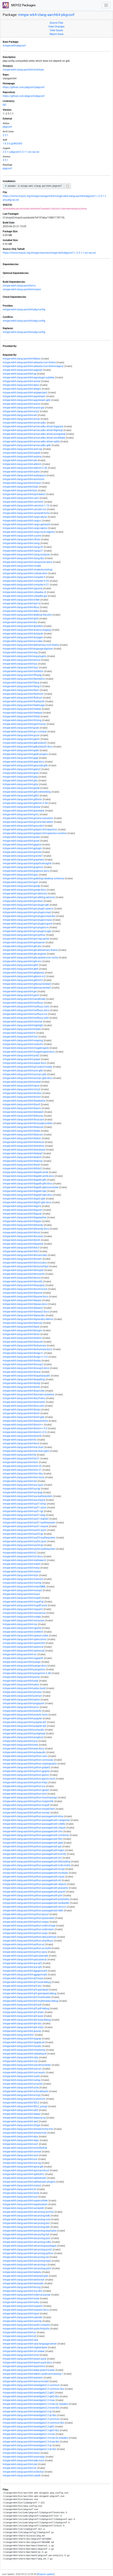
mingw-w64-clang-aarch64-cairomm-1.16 (26, 505)
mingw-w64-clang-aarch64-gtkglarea (23, 972)
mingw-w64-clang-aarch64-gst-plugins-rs (26, 927)
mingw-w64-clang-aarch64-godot (21, 837)
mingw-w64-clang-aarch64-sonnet (22, 2151)
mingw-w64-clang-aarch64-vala (20, 2339)
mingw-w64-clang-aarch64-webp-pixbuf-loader (29, 2370)
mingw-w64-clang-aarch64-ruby (20, 2057)
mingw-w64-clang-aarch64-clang (21, 543)
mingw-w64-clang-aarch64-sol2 (20, 2144)
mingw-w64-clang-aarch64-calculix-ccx (24, 509)
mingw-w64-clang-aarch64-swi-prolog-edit (26, 2226)
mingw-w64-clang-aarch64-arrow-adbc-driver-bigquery (33, 426)
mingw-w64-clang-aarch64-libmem (22, 1258)
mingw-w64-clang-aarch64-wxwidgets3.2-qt (27, 2411)
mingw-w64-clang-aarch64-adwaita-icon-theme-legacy (33, 366)
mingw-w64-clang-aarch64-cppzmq (23, 588)
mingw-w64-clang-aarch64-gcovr (21, 735)
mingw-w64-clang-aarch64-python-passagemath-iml (32, 1857)
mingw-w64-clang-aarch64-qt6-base (23, 2016)
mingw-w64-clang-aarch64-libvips (22, 1409)
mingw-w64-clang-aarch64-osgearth (23, 1658)
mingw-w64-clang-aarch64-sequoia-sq (24, 2117)
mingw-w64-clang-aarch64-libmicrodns (25, 1262)
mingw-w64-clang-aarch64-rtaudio (22, 2046)
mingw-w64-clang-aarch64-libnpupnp (24, 1285)
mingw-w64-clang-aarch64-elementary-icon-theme (31, 644)
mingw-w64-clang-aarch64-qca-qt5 (22, 1963)
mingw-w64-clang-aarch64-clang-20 (23, 547)
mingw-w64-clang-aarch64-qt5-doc (22, 1985)
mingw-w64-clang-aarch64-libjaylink (23, 1243)
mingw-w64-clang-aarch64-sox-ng (22, 2162)
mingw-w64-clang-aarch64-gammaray (24, 724)
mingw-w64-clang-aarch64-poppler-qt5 (24, 1722)
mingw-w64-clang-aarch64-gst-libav (23, 901)
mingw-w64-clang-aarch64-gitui (20, 784)
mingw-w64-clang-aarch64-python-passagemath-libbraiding (36, 1861)
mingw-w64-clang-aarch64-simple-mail (24, 2132)
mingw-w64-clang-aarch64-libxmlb (22, 1435)
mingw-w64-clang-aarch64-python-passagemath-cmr (33, 1831)
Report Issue (56, 34)
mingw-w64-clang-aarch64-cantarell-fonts (26, 513)
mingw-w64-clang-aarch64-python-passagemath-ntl (32, 1880)
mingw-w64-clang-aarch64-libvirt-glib (23, 1417)
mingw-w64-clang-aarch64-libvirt (21, 1413)
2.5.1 (5, 135)
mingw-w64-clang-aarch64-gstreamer (24, 942)
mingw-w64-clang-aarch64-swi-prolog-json (26, 2238)
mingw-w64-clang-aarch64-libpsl (21, 1326)
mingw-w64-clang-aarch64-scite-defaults (25, 2091)
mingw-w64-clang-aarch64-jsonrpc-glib (24, 1074)
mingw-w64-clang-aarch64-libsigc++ (23, 1353)
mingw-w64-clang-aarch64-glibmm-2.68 (25, 803)
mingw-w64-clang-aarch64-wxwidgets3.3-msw (29, 2434)
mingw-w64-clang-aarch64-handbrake (24, 999)
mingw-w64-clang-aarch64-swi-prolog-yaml (27, 2268)
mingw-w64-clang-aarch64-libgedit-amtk (25, 1172)
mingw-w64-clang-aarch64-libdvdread (24, 1149)
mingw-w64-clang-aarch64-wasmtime (24, 2366)
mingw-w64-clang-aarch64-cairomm (23, 501)
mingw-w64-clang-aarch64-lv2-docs (23, 1556)
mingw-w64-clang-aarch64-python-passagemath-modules (35, 1872)
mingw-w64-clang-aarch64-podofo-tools (25, 1714)
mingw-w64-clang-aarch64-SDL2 (21, 2102)
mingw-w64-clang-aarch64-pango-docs (25, 1665)
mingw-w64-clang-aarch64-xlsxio (21, 2452)
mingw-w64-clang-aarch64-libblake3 (23, 1112)
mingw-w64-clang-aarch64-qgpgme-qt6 (25, 1974)
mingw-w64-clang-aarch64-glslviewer (23, 810)
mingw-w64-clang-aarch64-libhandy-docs (26, 1228)
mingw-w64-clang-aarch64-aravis (21, 403)
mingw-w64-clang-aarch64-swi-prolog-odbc (27, 2242)
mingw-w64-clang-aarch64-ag (19, 373)
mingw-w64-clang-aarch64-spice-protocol (26, 2170)
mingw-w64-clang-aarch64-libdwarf (23, 1153)
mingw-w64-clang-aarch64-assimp (22, 456)
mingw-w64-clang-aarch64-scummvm (24, 2098)
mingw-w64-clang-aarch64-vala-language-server (30, 2343)
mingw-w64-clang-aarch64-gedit (21, 750)
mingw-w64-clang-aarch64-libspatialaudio (26, 1375)
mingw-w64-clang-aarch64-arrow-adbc (24, 422)
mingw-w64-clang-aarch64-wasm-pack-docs (27, 2362)
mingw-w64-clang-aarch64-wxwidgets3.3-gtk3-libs (31, 2430)
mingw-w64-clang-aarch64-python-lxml (25, 1793)
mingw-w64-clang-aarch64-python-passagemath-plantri (34, 1891)
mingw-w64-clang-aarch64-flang (21, 682)
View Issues (56, 30)
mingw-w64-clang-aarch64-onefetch (23, 1631)
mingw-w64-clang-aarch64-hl (19, 1032)
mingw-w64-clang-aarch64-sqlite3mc (23, 2174)
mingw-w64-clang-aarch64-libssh (21, 1387)
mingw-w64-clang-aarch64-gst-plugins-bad (27, 912)
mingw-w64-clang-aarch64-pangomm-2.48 (27, 1673)
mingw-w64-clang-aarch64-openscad (23, 1650)
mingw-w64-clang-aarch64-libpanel (22, 1292)
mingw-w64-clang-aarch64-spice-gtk (23, 2166)
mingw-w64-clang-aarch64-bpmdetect (24, 494)
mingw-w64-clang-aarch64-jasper (21, 1059)
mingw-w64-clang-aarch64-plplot (21, 1699)
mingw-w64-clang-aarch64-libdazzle (23, 1127)
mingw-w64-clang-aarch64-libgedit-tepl (24, 1191)
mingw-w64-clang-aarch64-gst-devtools (25, 893)
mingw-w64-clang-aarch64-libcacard (23, 1119)
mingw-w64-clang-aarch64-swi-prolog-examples (29, 2230)
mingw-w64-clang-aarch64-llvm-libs (23, 1473)
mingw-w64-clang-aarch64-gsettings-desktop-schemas (33, 878)
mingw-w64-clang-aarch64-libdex (21, 1130)
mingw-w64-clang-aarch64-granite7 (23, 855)
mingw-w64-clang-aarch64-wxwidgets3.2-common (31, 2385)
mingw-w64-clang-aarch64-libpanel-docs (25, 1296)
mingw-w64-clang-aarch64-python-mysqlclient (29, 1808)
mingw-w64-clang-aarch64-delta (21, 611)
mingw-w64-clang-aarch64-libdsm (22, 1138)
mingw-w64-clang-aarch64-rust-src (22, 2068)
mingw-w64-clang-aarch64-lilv (19, 1439)
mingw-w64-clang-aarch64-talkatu (22, 2272)
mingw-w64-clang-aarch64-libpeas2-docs (26, 1311)
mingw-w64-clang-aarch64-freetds (22, 709)
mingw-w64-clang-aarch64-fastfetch (23, 671)
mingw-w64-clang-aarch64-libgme (22, 1206)
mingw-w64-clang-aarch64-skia (20, 2136)
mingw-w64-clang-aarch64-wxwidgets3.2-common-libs (33, 2388)
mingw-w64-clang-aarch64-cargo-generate (26, 524)
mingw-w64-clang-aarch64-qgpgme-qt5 (25, 1970)
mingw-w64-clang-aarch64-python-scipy (25, 1933)
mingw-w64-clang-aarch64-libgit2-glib (24, 1198)
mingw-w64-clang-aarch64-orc (20, 1654)
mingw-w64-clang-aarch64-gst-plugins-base (27, 919)
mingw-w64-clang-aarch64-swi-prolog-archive (28, 2211)
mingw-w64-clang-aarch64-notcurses (23, 1620)
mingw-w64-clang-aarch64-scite (21, 2087)
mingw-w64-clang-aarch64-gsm (20, 882)
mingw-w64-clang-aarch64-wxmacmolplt (26, 2381)
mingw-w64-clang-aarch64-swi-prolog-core (26, 2219)
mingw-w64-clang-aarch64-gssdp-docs (24, 889)
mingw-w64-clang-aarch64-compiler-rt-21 (26, 584)
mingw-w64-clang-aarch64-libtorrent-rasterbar (28, 1394)
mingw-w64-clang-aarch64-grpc (20, 874)
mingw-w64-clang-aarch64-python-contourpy (28, 1759)
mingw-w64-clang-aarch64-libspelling (24, 1379)
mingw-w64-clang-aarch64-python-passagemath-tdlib (33, 1910)
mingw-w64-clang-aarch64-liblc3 (21, 1247)
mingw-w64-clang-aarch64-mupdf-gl (23, 1601)
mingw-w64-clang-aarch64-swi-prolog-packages (29, 2245)
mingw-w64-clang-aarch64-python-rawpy (26, 1921)
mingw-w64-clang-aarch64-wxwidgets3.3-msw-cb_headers (35, 2437)
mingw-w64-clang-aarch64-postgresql (24, 1733)
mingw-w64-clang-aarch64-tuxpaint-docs (26, 2309)
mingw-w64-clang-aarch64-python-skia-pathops (29, 1936)
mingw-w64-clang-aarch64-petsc (21, 1684)
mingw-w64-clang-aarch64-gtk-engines (24, 953)
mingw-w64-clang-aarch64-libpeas (22, 1300)
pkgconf (7, 126)
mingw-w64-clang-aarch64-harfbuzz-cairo (26, 1006)
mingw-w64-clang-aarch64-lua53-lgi (23, 1533)
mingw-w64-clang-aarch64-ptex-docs (23, 1748)
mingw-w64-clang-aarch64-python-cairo (25, 1756)
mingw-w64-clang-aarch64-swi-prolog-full (26, 2234)
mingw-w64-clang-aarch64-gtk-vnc (22, 961)
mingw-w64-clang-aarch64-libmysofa (24, 1274)
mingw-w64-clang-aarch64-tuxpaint (23, 2306)
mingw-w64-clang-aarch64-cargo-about (25, 516)
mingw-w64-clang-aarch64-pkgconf (46, 15)
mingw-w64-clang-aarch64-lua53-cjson (24, 1530)
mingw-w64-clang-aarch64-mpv (20, 1575)
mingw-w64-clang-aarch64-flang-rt (22, 686)
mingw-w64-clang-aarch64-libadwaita (24, 1100)
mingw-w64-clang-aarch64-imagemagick (26, 1048)
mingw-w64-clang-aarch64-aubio (21, 471)
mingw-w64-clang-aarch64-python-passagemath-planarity (35, 1887)
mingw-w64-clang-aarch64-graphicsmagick (27, 863)
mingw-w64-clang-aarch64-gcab (21, 727)
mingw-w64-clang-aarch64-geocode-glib (25, 765)
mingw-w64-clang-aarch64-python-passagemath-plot (33, 1895)
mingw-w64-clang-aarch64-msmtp (22, 1582)
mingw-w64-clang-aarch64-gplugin (22, 848)
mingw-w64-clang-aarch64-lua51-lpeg (24, 1515)
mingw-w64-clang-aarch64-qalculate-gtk (25, 1955)
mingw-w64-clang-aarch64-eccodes (23, 641)
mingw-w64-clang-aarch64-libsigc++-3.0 (25, 1356)
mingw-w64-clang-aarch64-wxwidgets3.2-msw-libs (31, 2407)
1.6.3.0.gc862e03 (12, 143)
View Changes (56, 26)
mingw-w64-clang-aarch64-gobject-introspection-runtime (35, 833)
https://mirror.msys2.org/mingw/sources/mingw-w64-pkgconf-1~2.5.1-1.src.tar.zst (49, 252)
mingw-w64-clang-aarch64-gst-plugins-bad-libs (29, 916)
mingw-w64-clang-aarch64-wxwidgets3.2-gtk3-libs (31, 2396)
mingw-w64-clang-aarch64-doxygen (23, 637)
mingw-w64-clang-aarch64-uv (19, 2332)
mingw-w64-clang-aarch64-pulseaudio (24, 1752)
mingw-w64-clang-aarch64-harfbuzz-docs (26, 1010)
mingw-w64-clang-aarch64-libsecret (23, 1341)
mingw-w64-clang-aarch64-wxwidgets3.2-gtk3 (28, 2392)
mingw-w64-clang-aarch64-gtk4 (20, 968)
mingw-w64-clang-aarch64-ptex (20, 1744)
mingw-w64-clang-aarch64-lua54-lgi (23, 1545)
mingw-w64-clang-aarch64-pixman (22, 1695)
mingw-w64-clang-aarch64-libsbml (22, 1338)
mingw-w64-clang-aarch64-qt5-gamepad (26, 1989)
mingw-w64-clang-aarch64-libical (21, 1232)
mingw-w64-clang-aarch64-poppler (22, 1718)
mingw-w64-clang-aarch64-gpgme (22, 844)
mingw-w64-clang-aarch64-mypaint (23, 1609)
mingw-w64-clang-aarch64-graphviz (23, 867)
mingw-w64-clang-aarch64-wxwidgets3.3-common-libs (33, 2422)
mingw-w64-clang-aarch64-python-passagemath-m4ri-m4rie (36, 1865)
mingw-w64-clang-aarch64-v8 (19, 2336)
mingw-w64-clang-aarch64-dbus (21, 607)
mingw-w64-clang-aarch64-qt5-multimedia (27, 1997)
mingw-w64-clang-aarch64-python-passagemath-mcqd (34, 1869)
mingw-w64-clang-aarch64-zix (19, 2468)
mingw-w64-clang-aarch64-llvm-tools (23, 1477)
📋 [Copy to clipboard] (67, 186)
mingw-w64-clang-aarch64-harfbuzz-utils (26, 1017)
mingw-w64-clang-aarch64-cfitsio (21, 539)
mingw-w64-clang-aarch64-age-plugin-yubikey (28, 377)
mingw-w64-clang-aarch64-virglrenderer (25, 2347)
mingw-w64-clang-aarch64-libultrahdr (24, 1402)
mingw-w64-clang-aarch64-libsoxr (22, 1371)
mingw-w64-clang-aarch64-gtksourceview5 (27, 987)
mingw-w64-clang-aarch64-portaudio (23, 1729)
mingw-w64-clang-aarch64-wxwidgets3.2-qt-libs (29, 2415)
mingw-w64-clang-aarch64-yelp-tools (23, 2460)
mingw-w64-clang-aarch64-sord (20, 2155)
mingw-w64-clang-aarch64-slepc (21, 2140)
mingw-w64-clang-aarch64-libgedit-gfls (24, 1179)
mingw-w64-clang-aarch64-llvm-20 (22, 1466)
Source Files (56, 22)
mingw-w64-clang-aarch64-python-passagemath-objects (34, 1884)
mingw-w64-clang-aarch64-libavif (21, 1104)
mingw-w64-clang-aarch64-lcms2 (21, 1089)
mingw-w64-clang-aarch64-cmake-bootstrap (28, 569)
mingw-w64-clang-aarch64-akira (21, 385)
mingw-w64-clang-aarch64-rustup (22, 2080)
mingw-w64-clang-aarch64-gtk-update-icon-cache (30, 957)
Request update (46, 2574)
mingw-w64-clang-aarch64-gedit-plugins (25, 754)
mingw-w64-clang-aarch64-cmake (22, 565)
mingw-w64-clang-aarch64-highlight (23, 1025)
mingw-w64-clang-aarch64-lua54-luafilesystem (29, 1548)
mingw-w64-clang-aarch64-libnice (22, 1277)
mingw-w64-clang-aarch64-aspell (21, 452)
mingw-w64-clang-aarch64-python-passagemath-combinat (36, 1835)
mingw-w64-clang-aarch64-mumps (22, 1590)
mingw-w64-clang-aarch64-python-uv (24, 1944)
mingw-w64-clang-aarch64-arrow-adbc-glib (27, 445)
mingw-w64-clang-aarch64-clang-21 (23, 550)
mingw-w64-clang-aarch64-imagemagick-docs (29, 1051)
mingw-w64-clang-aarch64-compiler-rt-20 (26, 580)
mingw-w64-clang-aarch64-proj (20, 1741)
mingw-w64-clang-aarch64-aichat (21, 381)
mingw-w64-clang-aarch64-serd (20, 2121)
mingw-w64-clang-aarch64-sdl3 (20, 2110)
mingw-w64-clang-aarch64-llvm (20, 1462)
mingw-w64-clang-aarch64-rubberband (24, 2053)
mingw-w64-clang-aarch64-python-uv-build (27, 1948)
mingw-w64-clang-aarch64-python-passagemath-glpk (33, 1842)
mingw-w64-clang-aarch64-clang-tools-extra (27, 562)
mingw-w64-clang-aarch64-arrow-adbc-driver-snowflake (34, 437)
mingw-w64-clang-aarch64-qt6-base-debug (27, 2019)
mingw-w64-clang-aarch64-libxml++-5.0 (25, 1428)
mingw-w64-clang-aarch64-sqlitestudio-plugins (29, 2181)
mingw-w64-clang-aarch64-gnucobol (23, 825)
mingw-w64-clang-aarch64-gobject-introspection (30, 829)
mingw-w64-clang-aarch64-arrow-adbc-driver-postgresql (34, 434)
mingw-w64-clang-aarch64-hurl (20, 1036)
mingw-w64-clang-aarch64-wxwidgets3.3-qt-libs (29, 2449)
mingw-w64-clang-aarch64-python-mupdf (26, 1805)
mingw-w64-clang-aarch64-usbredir (23, 2317)
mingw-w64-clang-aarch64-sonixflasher (25, 2147)
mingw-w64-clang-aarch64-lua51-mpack (25, 1526)
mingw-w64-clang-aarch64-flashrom (23, 693)
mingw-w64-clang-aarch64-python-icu (24, 1786)
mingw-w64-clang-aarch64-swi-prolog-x (25, 2264)
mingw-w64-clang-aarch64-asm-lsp (22, 449)
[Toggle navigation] (106, 5)
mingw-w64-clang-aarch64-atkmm (22, 464)
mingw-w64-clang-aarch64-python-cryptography (30, 1763)
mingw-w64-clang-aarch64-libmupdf (23, 1270)
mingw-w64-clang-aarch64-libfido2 (22, 1168)
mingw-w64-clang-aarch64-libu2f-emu (24, 1398)
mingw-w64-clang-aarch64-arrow (21, 418)
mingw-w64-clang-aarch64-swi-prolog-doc (26, 2223)
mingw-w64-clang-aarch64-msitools (23, 1579)
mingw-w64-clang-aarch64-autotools (23, 479)
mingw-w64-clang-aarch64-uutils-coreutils (26, 2324)
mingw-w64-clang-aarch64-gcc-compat (25, 731)
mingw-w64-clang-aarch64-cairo (21, 498)
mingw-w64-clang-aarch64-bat (20, 490)
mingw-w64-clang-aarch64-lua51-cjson (24, 1507)
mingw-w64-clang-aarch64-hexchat (22, 1021)
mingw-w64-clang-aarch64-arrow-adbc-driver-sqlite (31, 441)
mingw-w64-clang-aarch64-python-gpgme (26, 1771)
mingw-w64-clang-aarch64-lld (19, 1454)
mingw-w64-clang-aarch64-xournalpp (24, 2456)
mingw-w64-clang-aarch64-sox (20, 2159)
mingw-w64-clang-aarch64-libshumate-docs (27, 1349)
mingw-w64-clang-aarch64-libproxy (22, 1322)
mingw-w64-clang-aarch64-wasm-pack (24, 2358)
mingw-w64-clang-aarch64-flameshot (24, 678)
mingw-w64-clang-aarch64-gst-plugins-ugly (27, 931)
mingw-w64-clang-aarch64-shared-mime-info (28, 2129)
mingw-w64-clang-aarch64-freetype (22, 712)
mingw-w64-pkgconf (14, 45)
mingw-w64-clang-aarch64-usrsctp (22, 2321)
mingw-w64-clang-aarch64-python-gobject (26, 1767)
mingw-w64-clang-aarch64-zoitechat (23, 2471)
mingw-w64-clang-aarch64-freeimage (24, 705)
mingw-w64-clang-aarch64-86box (21, 358)
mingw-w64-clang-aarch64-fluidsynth (24, 701)
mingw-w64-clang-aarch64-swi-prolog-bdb (26, 2215)
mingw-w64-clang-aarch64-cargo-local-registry (29, 531)
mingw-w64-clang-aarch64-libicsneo (23, 1236)
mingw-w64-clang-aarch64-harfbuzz (23, 1002)
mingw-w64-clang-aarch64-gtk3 (20, 965)
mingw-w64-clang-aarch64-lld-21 (21, 1458)
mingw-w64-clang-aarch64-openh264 (24, 1643)
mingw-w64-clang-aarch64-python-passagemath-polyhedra (36, 1899)
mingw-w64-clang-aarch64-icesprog (23, 1040)
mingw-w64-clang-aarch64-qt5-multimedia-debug (30, 2000)
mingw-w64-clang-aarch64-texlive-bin (24, 2279)
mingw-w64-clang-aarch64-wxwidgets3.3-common (31, 2419)
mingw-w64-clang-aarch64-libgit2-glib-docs (27, 1202)
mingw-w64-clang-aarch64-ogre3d (22, 1628)
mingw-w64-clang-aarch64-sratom (22, 2185)
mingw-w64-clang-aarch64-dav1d (21, 603)
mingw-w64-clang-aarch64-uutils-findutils (26, 2328)
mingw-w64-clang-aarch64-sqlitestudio (24, 2178)
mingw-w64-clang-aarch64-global (21, 806)
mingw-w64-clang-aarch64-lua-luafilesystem (28, 1496)
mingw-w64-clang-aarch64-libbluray (23, 1115)
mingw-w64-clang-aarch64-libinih (21, 1240)
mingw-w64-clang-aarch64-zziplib (22, 2475)
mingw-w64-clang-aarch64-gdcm (21, 739)
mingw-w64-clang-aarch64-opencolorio (25, 1639)
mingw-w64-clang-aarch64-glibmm (22, 799)
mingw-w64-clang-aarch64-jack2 (21, 1055)
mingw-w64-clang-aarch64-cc (19, 285)
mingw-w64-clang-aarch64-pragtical (23, 1737)
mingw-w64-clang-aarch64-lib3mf (22, 1096)
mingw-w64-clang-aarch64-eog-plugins (24, 656)
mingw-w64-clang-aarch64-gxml (21, 995)
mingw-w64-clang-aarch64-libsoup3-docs (26, 1368)
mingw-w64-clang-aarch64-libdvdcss (23, 1142)
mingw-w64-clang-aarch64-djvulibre (23, 626)
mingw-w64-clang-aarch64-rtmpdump (24, 2049)
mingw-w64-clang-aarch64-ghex (21, 773)
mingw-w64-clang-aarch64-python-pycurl (26, 1914)
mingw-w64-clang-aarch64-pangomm (24, 1669)
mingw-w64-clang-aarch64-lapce (21, 1085)
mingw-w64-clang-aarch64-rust (20, 2061)
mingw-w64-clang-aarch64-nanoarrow (24, 1613)
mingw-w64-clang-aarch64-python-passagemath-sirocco (34, 1906)
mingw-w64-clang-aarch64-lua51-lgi (23, 1511)
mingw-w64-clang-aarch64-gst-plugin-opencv (28, 908)
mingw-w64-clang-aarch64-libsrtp (21, 1383)
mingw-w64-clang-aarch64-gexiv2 (22, 769)
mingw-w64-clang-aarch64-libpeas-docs (25, 1304)
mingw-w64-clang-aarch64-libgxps (22, 1221)
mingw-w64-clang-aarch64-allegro (22, 388)
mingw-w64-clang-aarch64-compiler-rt (24, 577)
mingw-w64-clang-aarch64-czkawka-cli (24, 592)
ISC (4, 104)
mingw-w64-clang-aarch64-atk (20, 460)
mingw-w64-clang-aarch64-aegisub (22, 370)
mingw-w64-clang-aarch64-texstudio (23, 2283)
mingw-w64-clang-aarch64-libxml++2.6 (25, 1432)
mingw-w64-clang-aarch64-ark (20, 415)
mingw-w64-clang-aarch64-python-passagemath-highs (33, 1850)
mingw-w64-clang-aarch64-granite (22, 852)
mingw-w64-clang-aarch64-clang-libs (23, 558)
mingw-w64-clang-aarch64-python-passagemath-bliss (33, 1816)
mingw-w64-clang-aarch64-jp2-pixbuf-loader (27, 1066)
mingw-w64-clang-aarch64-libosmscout (25, 1289)
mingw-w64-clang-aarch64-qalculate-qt (25, 1959)
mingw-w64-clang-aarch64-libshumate (24, 1345)
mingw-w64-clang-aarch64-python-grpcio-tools (29, 1778)
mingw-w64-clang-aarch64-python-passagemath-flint (33, 1839)
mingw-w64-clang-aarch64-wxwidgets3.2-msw (29, 2400)
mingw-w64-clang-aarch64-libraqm (22, 1330)
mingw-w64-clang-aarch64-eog (20, 652)
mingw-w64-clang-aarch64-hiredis (22, 1029)
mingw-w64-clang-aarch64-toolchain (23, 69)
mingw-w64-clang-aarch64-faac (20, 667)
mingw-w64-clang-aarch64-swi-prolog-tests (27, 2260)
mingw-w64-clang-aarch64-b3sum (22, 483)
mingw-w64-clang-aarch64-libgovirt (23, 1209)
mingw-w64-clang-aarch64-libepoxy (23, 1161)
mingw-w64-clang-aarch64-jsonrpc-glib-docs (28, 1078)
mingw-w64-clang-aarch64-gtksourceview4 (27, 983)
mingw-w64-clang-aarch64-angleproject (25, 392)
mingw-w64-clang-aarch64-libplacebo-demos (28, 1319)
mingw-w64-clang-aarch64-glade (21, 788)
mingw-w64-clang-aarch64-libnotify (23, 1281)
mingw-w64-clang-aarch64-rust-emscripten (27, 2065)
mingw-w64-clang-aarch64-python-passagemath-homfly (34, 1854)
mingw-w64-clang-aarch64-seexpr (22, 2113)
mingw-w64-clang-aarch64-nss (20, 1624)
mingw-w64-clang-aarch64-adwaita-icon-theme (29, 362)
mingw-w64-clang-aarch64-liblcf (21, 1251)
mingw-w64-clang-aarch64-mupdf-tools (25, 1605)
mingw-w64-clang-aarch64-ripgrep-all (24, 2042)
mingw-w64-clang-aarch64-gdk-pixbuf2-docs (28, 746)
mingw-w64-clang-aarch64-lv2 (20, 1552)
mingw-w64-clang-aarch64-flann (21, 690)
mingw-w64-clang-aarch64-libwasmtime (25, 1420)
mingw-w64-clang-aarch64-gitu (20, 780)
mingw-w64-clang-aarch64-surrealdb (23, 2208)
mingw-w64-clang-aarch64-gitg (20, 776)
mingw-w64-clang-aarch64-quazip (22, 2031)
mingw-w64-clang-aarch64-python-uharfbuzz (28, 1940)
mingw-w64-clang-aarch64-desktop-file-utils (27, 614)
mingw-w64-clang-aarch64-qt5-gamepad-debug (29, 1993)
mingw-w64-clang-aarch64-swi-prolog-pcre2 (27, 2249)
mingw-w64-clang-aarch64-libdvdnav (23, 1145)
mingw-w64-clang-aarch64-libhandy (23, 1225)
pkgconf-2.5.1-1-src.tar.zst (24, 151)
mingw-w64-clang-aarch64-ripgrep (22, 2038)
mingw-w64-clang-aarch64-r (18, 2034)
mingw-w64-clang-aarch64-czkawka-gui (25, 596)
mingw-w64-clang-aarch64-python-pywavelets (28, 1918)
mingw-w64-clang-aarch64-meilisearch (24, 1560)
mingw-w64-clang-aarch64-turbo (21, 2302)
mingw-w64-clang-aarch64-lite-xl (21, 1443)
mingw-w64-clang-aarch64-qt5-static (23, 2012)
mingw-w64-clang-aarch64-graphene (23, 859)
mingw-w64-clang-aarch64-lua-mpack (24, 1500)
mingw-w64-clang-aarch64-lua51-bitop (24, 1503)
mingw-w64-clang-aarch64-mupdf (22, 1597)
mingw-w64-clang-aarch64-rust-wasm (24, 2072)
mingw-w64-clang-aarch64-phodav (22, 1692)
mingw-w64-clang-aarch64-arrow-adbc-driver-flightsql (33, 430)
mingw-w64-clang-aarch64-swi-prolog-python (28, 2253)
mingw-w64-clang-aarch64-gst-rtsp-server (26, 938)
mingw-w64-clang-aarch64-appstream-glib (26, 400)
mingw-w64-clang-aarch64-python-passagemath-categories (36, 1820)
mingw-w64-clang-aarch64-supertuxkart (25, 2204)
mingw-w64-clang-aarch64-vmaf (21, 2355)
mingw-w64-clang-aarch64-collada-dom (25, 573)
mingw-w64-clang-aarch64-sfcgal (21, 2125)
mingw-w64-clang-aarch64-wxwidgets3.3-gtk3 (28, 2426)
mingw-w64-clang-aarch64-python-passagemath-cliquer (34, 1827)
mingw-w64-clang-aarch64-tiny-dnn (23, 2291)
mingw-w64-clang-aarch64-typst (21, 2313)
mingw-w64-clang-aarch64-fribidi (21, 716)
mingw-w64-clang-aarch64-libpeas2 (23, 1307)
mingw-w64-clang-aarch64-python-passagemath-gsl (32, 1846)
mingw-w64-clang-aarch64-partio (21, 1677)
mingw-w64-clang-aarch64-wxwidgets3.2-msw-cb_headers (35, 2404)
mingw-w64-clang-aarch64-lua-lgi (21, 1488)
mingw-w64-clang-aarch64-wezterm (23, 2377)
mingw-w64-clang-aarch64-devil (21, 618)
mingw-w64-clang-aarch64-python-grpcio (26, 1774)
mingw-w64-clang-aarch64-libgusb (22, 1213)
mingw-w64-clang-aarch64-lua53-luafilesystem (29, 1537)
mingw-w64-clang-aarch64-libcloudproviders (28, 1123)
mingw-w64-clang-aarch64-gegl (20, 757)
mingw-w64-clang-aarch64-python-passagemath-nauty (34, 1876)
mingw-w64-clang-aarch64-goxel (21, 840)
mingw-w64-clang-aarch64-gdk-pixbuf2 (25, 742)
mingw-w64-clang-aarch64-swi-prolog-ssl (26, 2257)
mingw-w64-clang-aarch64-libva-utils (23, 1405)
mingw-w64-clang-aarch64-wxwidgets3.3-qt (27, 2445)
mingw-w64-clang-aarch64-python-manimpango (30, 1797)
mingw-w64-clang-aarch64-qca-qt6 (22, 1967)
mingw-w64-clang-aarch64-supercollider (25, 2200)
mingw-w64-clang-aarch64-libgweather (24, 1217)
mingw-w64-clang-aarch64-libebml (22, 1157)
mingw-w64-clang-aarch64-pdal (20, 1680)
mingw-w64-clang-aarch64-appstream (24, 396)
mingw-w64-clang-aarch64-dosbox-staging (27, 629)
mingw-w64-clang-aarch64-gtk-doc (22, 946)
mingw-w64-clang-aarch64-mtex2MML (24, 1586)
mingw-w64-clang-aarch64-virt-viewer (24, 2351)
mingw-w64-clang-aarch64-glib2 (21, 795)
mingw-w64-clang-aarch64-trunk (21, 2298)
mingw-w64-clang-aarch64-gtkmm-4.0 (24, 976)
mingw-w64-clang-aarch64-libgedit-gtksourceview (30, 1187)
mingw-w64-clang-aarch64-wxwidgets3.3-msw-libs (31, 2441)
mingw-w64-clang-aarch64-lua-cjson (23, 1484)
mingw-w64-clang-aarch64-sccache (23, 2083)
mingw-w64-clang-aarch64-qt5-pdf (22, 2004)
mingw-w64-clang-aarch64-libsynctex (24, 1390)
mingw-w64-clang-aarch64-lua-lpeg (22, 1492)
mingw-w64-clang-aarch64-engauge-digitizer (28, 648)
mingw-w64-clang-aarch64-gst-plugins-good (27, 923)
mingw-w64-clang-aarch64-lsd (20, 1481)
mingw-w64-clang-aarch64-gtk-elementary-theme (30, 950)
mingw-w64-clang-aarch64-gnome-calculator (28, 818)
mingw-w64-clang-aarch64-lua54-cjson (24, 1541)
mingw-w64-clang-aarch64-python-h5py (25, 1782)
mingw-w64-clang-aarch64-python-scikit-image (29, 1925)
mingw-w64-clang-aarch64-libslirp (22, 1360)
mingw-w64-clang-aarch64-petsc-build (24, 1688)
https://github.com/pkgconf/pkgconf (23, 87)
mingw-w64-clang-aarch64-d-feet (21, 599)
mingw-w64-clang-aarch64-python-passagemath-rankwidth (36, 1903)
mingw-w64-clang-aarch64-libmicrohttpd (26, 1266)
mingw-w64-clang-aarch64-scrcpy (22, 2095)
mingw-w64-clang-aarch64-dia (20, 622)
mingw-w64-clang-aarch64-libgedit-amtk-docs (28, 1176)
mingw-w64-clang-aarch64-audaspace (24, 475)
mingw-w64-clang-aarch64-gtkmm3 (23, 980)
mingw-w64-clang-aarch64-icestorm (23, 1044)
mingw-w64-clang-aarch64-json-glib (23, 1070)
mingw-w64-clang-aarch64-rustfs (21, 2076)
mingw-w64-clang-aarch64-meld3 (21, 1564)
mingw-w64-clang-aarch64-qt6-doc (22, 2023)
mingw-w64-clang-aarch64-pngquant (23, 1703)
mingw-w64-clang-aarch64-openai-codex (25, 1635)
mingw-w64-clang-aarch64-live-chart (23, 1447)
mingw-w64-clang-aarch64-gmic (21, 814)
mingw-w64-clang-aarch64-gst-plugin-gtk (26, 904)
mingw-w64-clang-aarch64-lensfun (22, 1093)
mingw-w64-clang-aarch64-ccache (22, 535)
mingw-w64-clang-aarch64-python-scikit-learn (28, 1929)
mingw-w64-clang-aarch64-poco (21, 1707)
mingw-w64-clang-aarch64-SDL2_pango (25, 2106)
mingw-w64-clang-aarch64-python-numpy (26, 1812)
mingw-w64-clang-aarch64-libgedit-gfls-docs (28, 1183)
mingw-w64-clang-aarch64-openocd (23, 1646)
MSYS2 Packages (19, 5)
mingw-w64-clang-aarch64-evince (21, 660)
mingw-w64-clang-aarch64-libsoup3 (23, 1364)
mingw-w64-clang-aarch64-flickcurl (22, 697)
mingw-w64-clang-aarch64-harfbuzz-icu (25, 1014)
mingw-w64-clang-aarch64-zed (20, 2464)
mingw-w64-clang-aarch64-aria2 (21, 411)
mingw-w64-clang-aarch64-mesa (21, 1567)
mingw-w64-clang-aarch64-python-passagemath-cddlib (34, 1823)
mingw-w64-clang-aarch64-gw (20, 991)
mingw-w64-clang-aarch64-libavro (22, 1108)
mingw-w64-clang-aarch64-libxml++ (23, 1424)
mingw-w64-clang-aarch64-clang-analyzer (26, 554)
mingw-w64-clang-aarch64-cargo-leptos (25, 528)
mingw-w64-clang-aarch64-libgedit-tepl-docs (28, 1194)
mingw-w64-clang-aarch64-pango (22, 1661)
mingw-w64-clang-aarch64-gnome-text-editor (28, 822)
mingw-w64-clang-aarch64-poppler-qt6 (24, 1726)
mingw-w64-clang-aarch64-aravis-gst (23, 407)
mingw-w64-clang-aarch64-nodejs (22, 1616)
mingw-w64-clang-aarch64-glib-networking (27, 791)
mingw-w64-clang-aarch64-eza (20, 663)
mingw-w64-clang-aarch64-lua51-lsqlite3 (26, 1518)
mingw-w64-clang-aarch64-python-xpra (25, 1952)
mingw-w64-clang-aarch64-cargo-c (22, 520)
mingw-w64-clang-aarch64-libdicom (23, 1134)
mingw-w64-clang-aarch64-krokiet (22, 1081)
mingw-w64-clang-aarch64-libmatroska (25, 1255)
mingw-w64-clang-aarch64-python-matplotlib (28, 1801)
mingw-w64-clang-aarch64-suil (20, 2196)
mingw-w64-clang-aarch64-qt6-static (23, 2027)
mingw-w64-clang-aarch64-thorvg (22, 2287)
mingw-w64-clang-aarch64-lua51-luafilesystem (29, 1522)
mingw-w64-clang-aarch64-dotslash (23, 633)
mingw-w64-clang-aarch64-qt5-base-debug (27, 1982)
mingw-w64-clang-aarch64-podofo (22, 1710)
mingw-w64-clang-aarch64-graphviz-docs (26, 870)
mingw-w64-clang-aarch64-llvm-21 (22, 1469)
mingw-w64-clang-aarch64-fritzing (22, 720)
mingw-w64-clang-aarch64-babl (20, 486)
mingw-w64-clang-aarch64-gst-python (24, 935)
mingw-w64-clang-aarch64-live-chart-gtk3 (26, 1451)
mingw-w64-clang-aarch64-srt (19, 2189)
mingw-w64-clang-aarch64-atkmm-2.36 (25, 467)
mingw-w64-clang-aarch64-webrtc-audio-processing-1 (33, 2373)
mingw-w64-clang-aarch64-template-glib (25, 2275)
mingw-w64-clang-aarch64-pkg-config (24, 309)
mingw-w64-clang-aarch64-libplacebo (24, 1315)
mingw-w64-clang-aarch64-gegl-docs (23, 761)
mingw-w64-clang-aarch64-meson (22, 289)
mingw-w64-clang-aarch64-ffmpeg (22, 675)
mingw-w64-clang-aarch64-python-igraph (26, 1790)
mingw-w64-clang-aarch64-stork (21, 2193)
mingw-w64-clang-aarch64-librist (21, 1334)
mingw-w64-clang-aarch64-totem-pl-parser (26, 2294)
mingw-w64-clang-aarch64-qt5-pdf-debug (26, 2008)
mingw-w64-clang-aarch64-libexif (21, 1164)
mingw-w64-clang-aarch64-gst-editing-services (29, 897)
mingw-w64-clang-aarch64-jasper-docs (24, 1063)
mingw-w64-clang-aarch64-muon (21, 1594)
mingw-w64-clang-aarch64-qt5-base (23, 1978)
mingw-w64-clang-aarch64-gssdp (21, 886)
